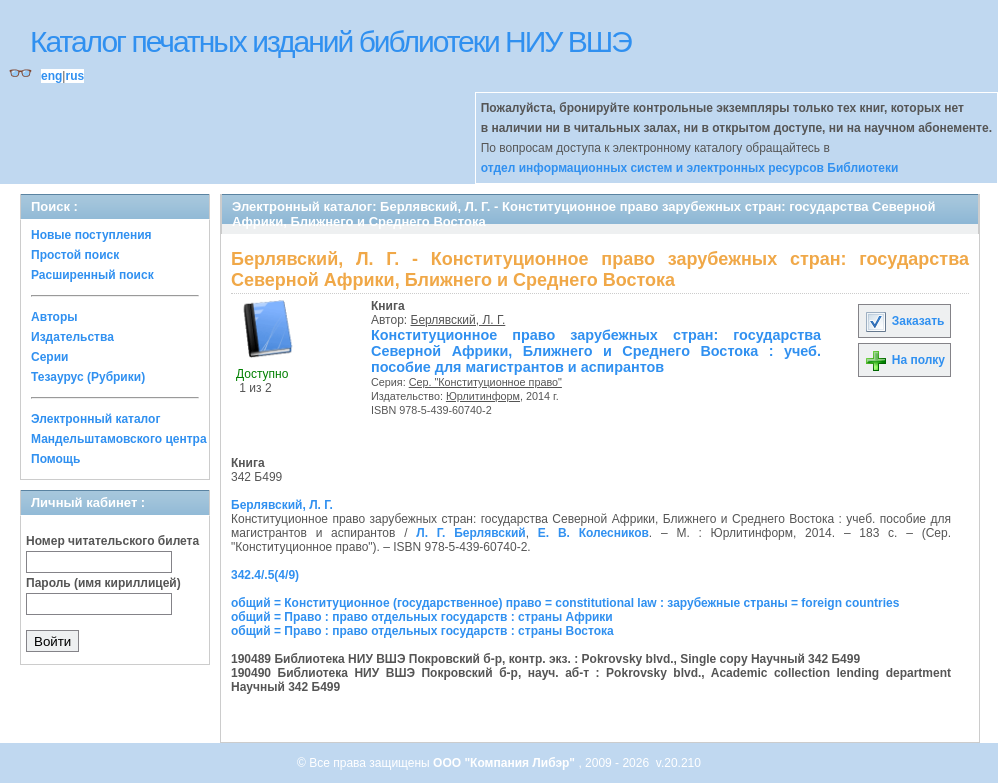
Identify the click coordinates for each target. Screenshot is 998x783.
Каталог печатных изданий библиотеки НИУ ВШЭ (330, 41)
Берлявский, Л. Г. (458, 320)
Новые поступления (91, 235)
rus (74, 76)
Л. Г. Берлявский (470, 533)
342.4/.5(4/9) (265, 575)
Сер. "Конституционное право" (485, 382)
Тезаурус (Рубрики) (88, 377)
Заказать (904, 321)
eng (51, 76)
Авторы (54, 317)
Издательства (72, 337)
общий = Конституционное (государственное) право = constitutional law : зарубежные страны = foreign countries (565, 603)
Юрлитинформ (483, 396)
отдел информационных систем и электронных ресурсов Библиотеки (690, 168)
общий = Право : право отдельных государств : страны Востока (422, 631)
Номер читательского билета (112, 541)
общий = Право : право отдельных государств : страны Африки (422, 617)
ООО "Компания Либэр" (505, 763)
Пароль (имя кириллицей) (103, 583)
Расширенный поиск (92, 275)
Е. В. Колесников (593, 533)
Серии (49, 357)
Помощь (55, 459)
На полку (904, 360)
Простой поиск (75, 255)
